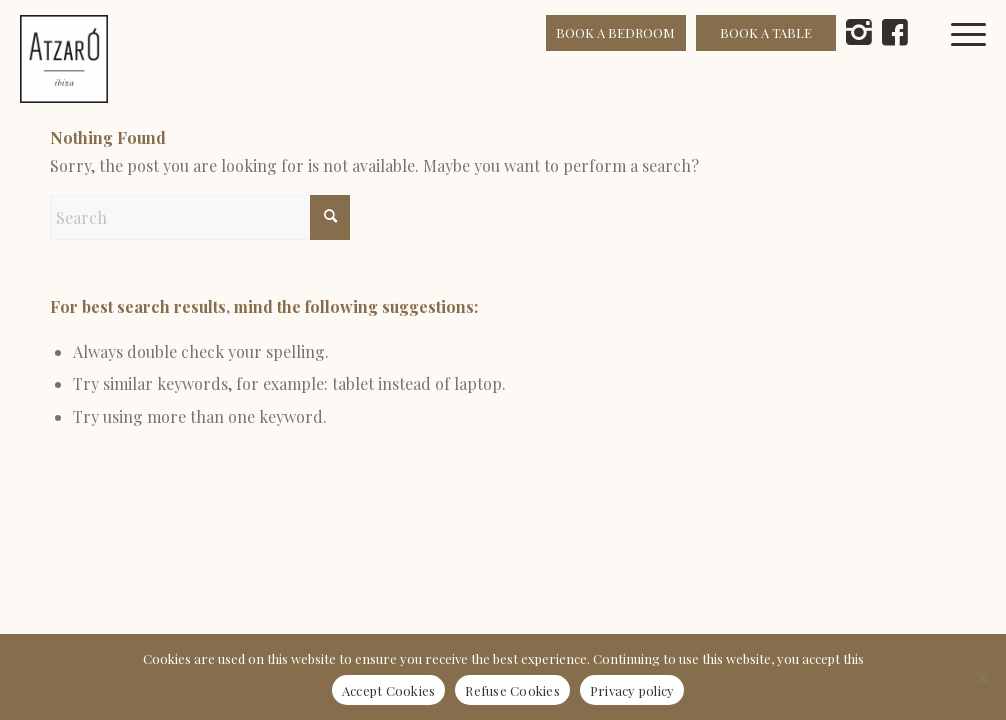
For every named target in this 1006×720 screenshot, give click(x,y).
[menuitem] (979, 59)
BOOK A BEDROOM (615, 32)
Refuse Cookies (512, 690)
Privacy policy (632, 690)
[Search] (200, 217)
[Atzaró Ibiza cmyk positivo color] (64, 59)
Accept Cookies (389, 690)
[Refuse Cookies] (981, 677)
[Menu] (979, 59)
